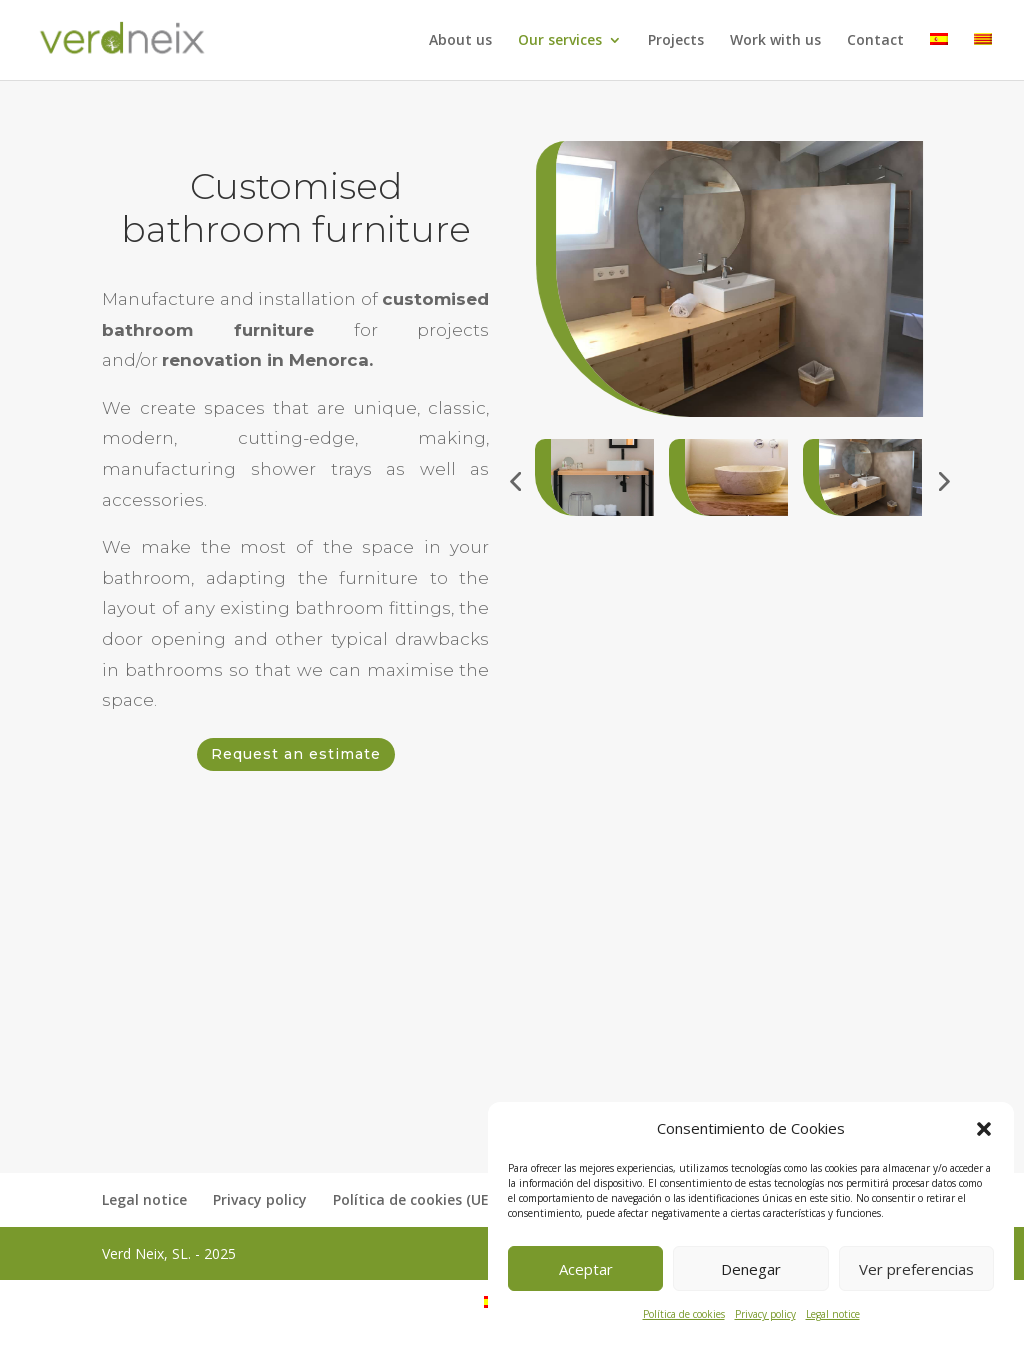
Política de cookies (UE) (413, 1199)
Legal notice (833, 1314)
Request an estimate (296, 754)
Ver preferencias (916, 1269)
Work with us (775, 41)
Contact (875, 41)
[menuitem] (939, 56)
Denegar (751, 1269)
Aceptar (586, 1269)
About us (460, 41)
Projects (676, 41)
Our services (560, 41)
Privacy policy (765, 1314)
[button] (984, 1129)
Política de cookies (684, 1314)
